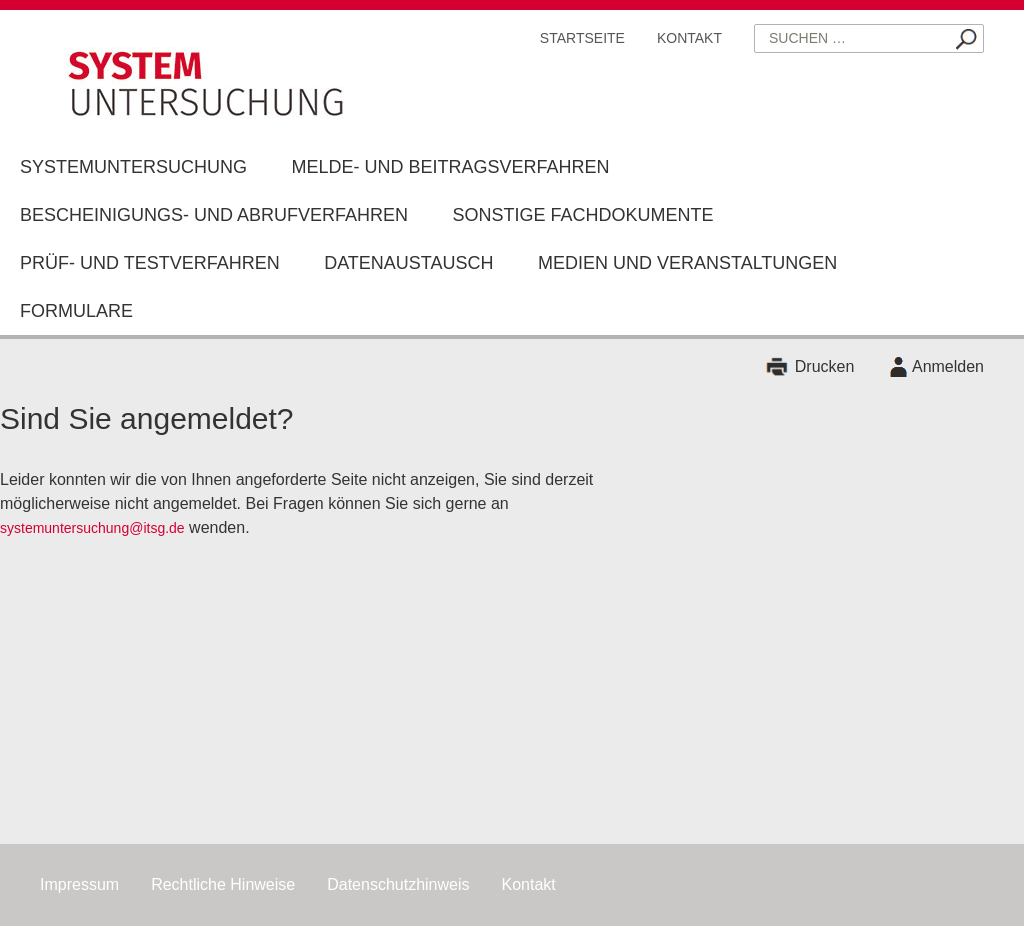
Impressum (79, 884)
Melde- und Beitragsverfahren (450, 167)
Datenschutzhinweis (398, 884)
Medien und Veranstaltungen (687, 263)
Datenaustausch (408, 263)
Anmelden (948, 366)
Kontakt (689, 38)
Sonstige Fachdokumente (583, 215)
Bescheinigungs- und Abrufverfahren (214, 215)
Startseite (582, 38)
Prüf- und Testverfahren (150, 263)
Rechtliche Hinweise (223, 884)
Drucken (825, 366)
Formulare (76, 311)
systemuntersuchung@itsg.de (92, 528)
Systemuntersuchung (133, 167)
